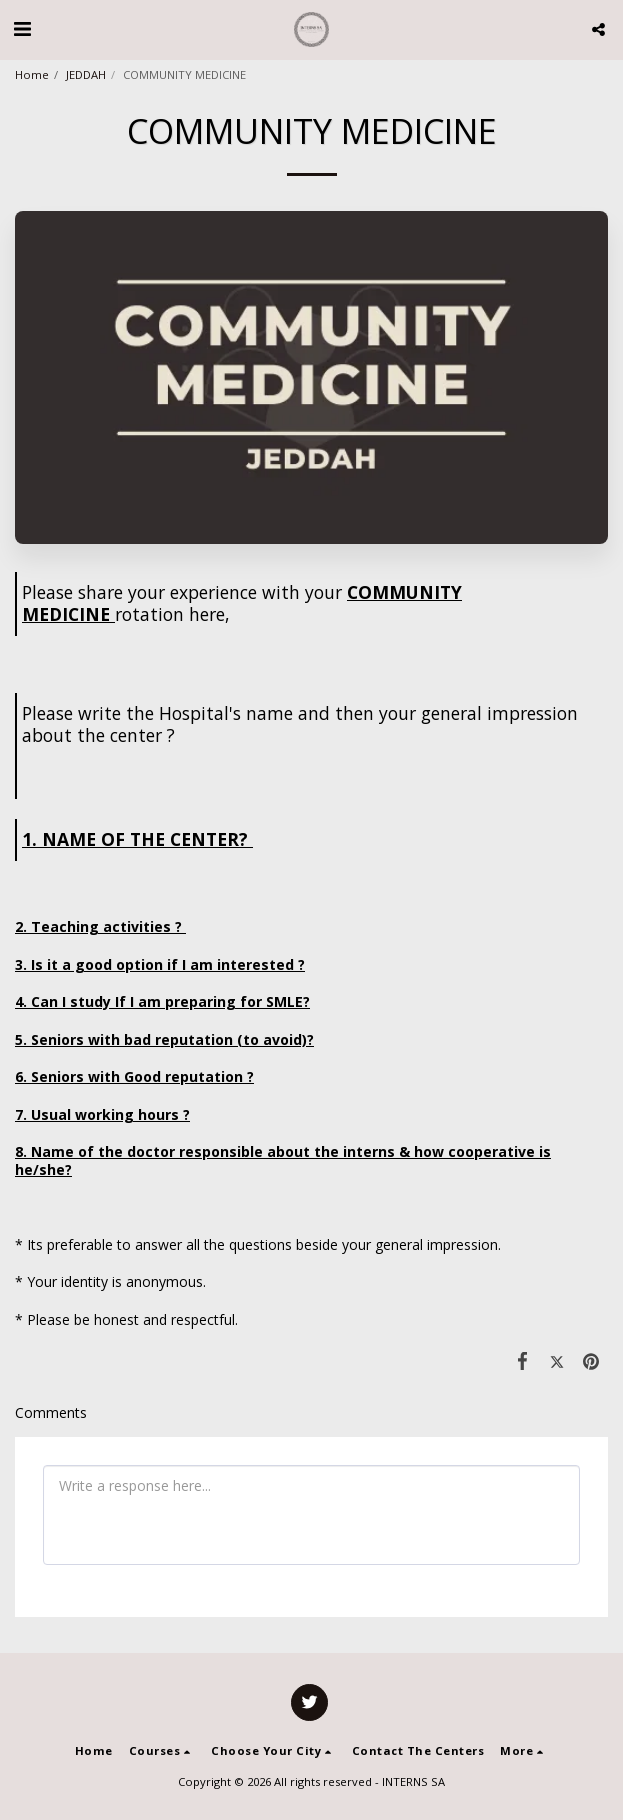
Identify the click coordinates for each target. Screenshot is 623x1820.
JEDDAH (86, 74)
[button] (22, 28)
